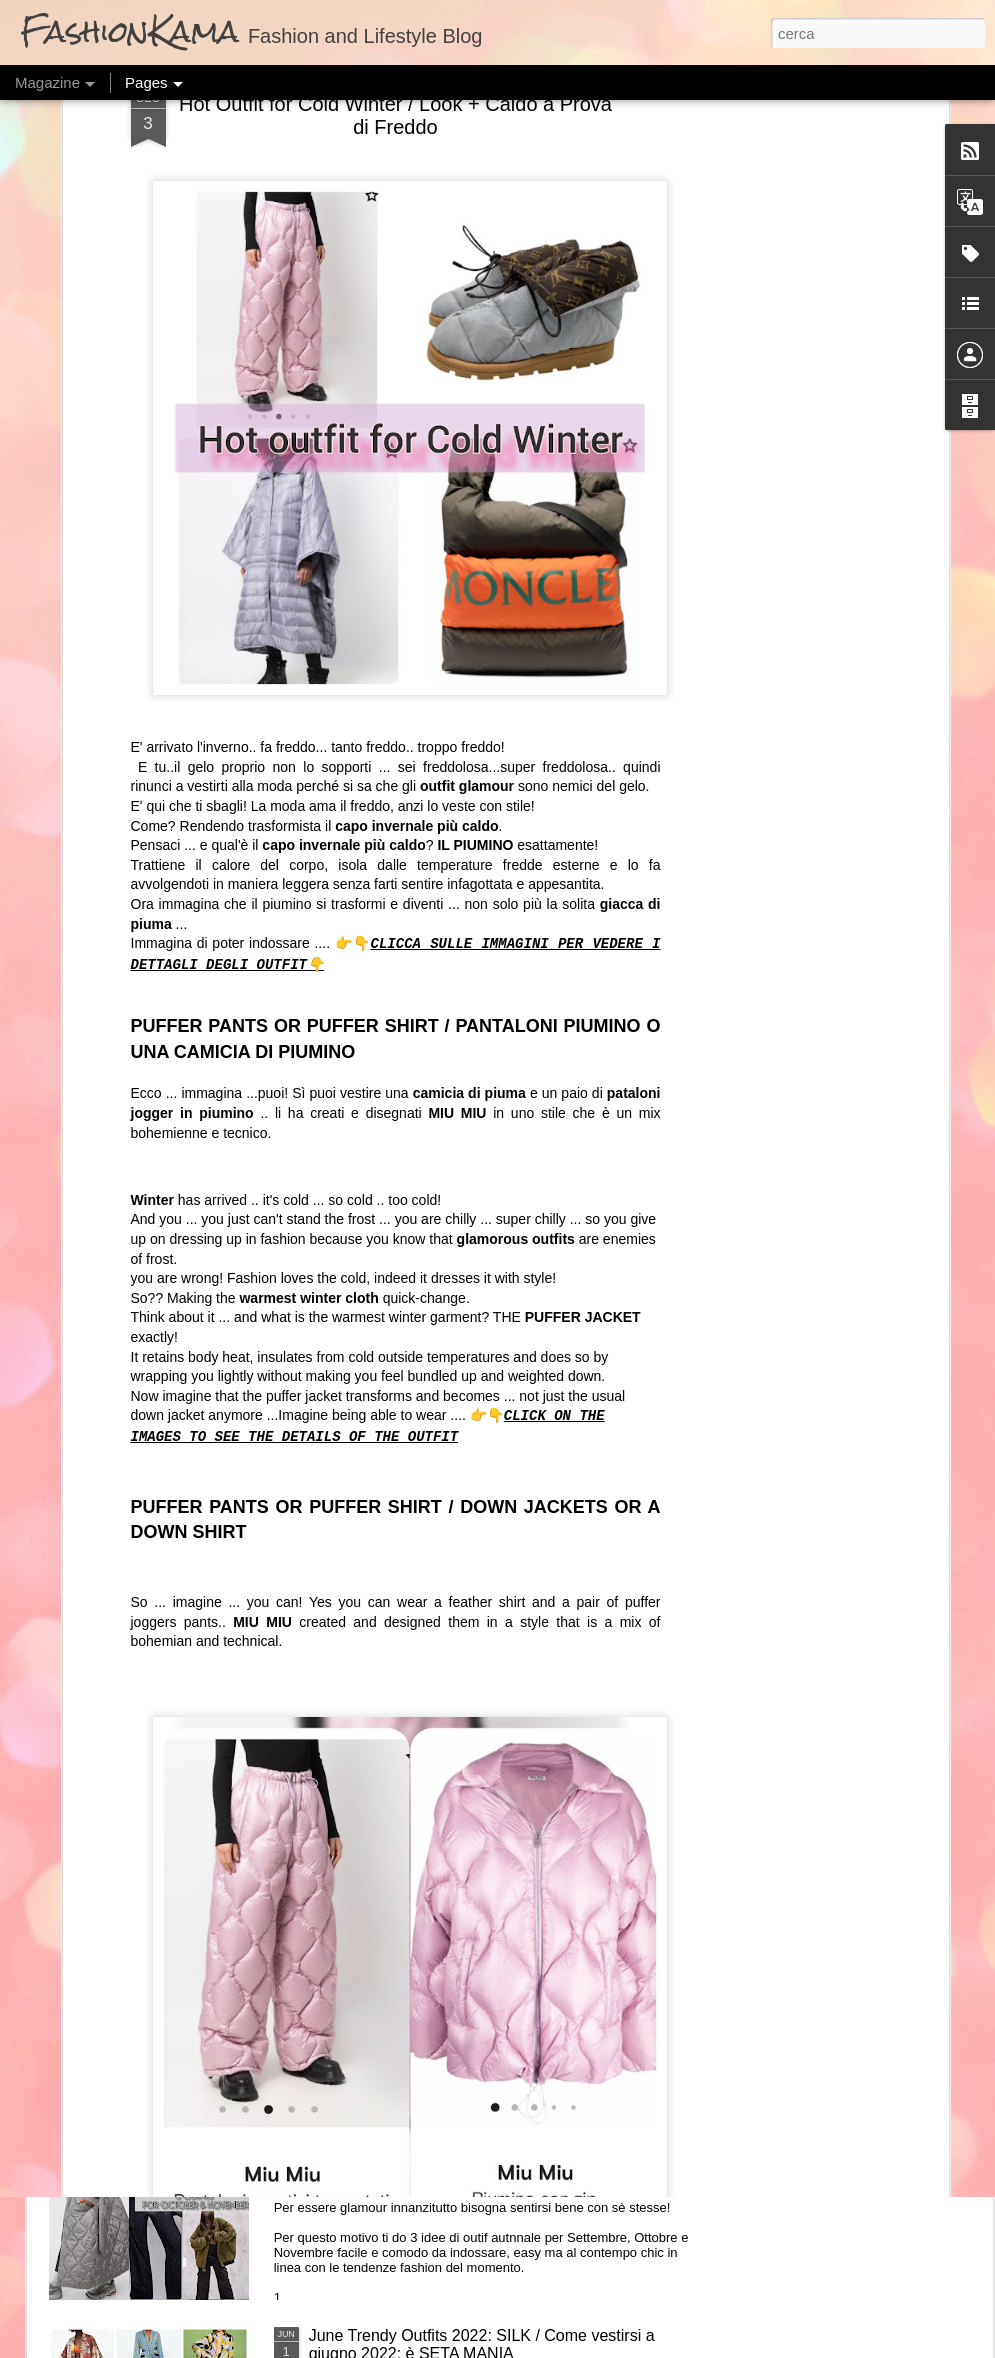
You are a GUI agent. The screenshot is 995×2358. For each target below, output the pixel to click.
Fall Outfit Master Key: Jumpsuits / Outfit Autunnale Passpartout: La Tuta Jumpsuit (490, 1890)
